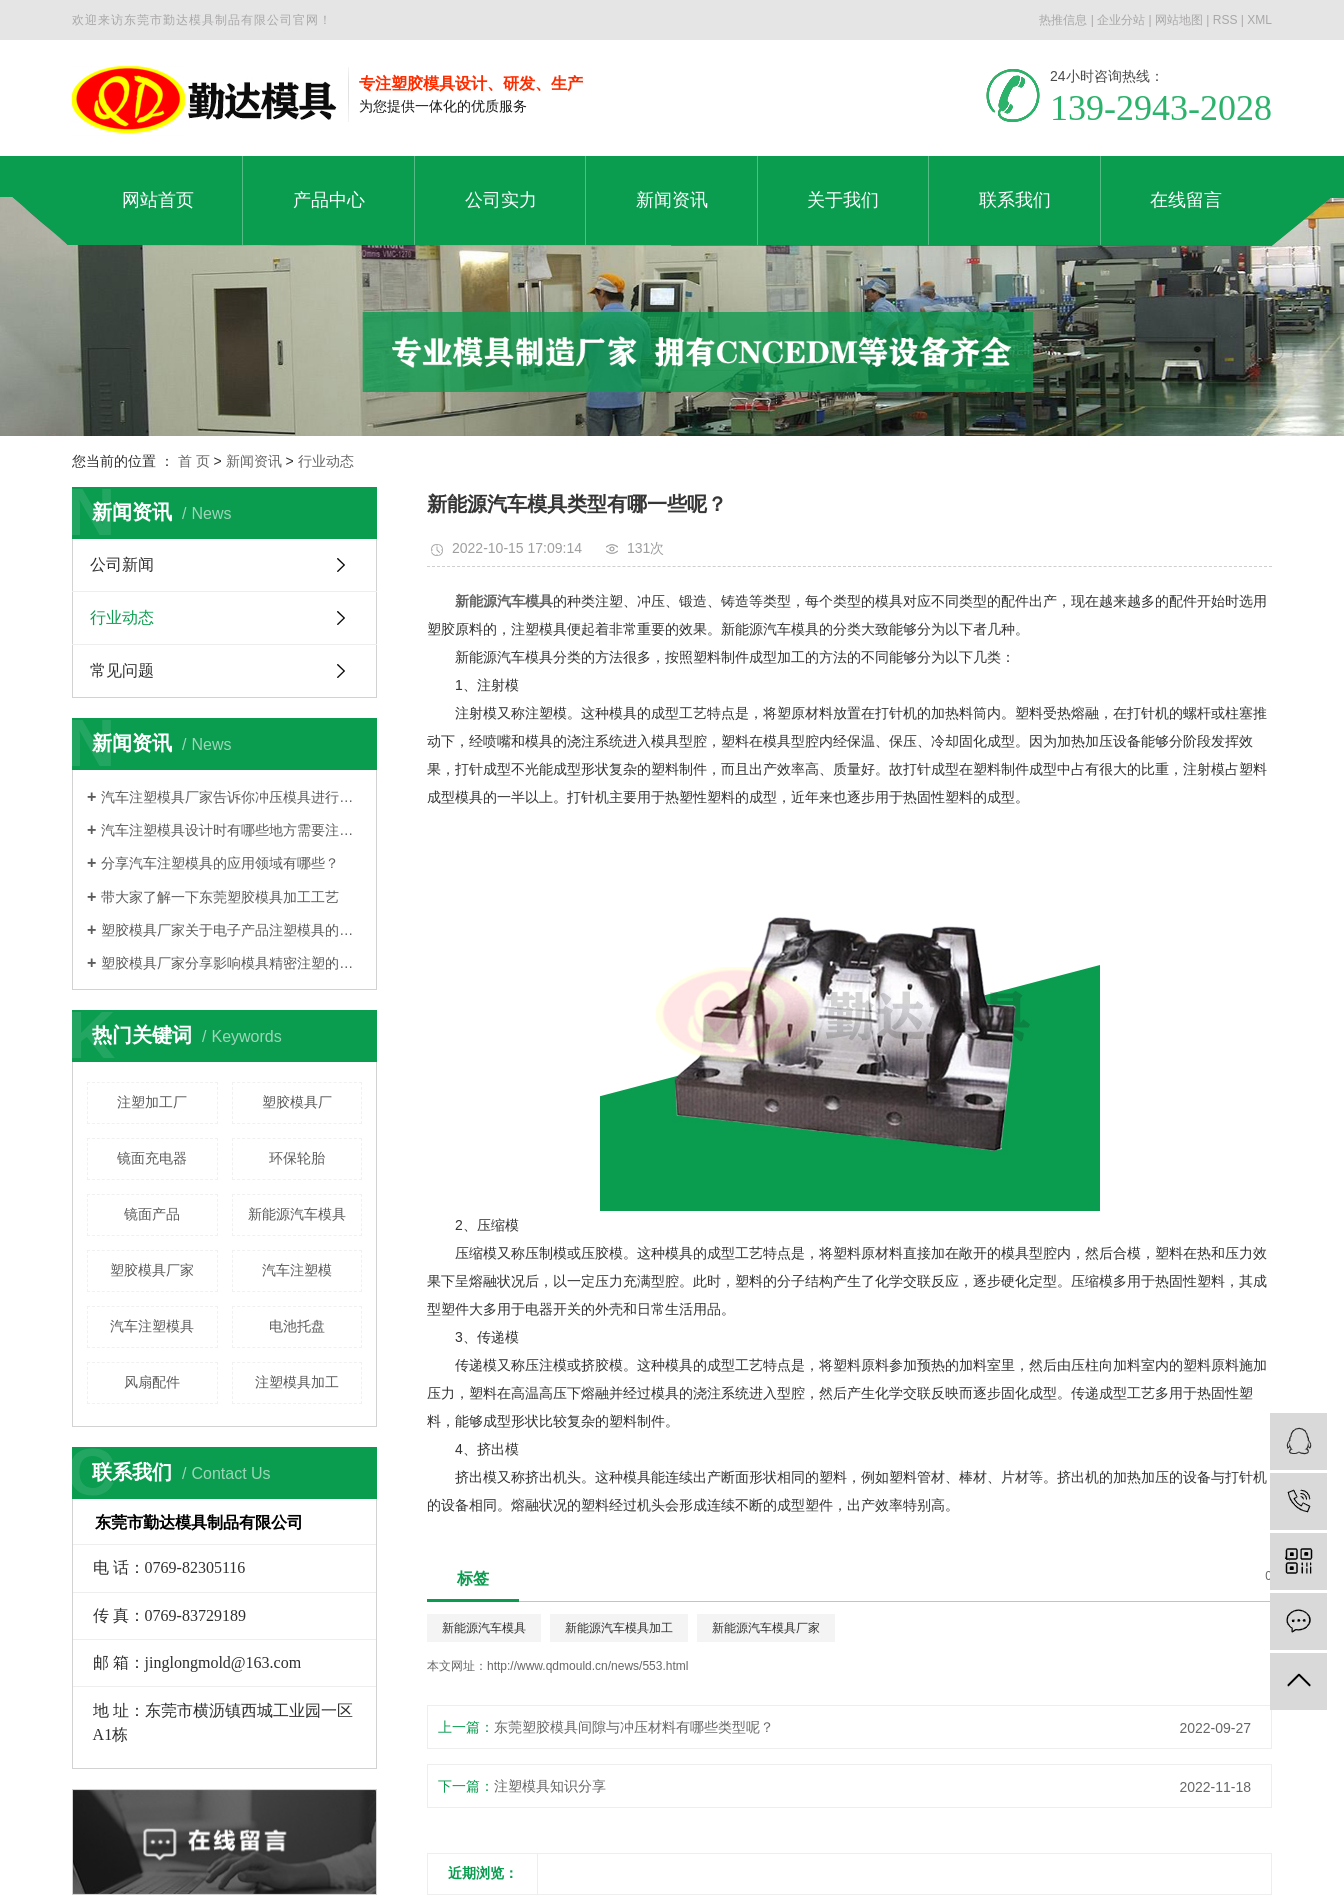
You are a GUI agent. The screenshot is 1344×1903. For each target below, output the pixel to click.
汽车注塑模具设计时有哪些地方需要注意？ (231, 830)
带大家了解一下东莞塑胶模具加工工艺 (220, 897)
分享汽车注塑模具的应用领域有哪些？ (220, 863)
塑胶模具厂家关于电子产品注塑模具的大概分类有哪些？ (231, 930)
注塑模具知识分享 (550, 1786)
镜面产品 (152, 1214)
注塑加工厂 (152, 1102)
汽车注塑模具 (152, 1326)
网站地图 (1179, 20)
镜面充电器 (152, 1158)
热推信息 (1063, 20)
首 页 (194, 461)
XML (1259, 20)
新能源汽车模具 (297, 1214)
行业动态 (326, 461)
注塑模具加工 (297, 1382)
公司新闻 (122, 564)
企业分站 (1121, 20)
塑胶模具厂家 (152, 1270)
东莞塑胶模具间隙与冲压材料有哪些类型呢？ (634, 1727)
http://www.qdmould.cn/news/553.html (587, 1666)
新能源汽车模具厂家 (766, 1628)
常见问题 (122, 670)
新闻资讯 (254, 461)
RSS (1225, 20)
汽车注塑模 (297, 1270)
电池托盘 (297, 1326)
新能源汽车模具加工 (619, 1628)
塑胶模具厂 (297, 1102)
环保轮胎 (297, 1158)
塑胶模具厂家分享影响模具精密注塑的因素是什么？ (231, 963)
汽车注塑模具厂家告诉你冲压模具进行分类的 (231, 797)
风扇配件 (152, 1382)
